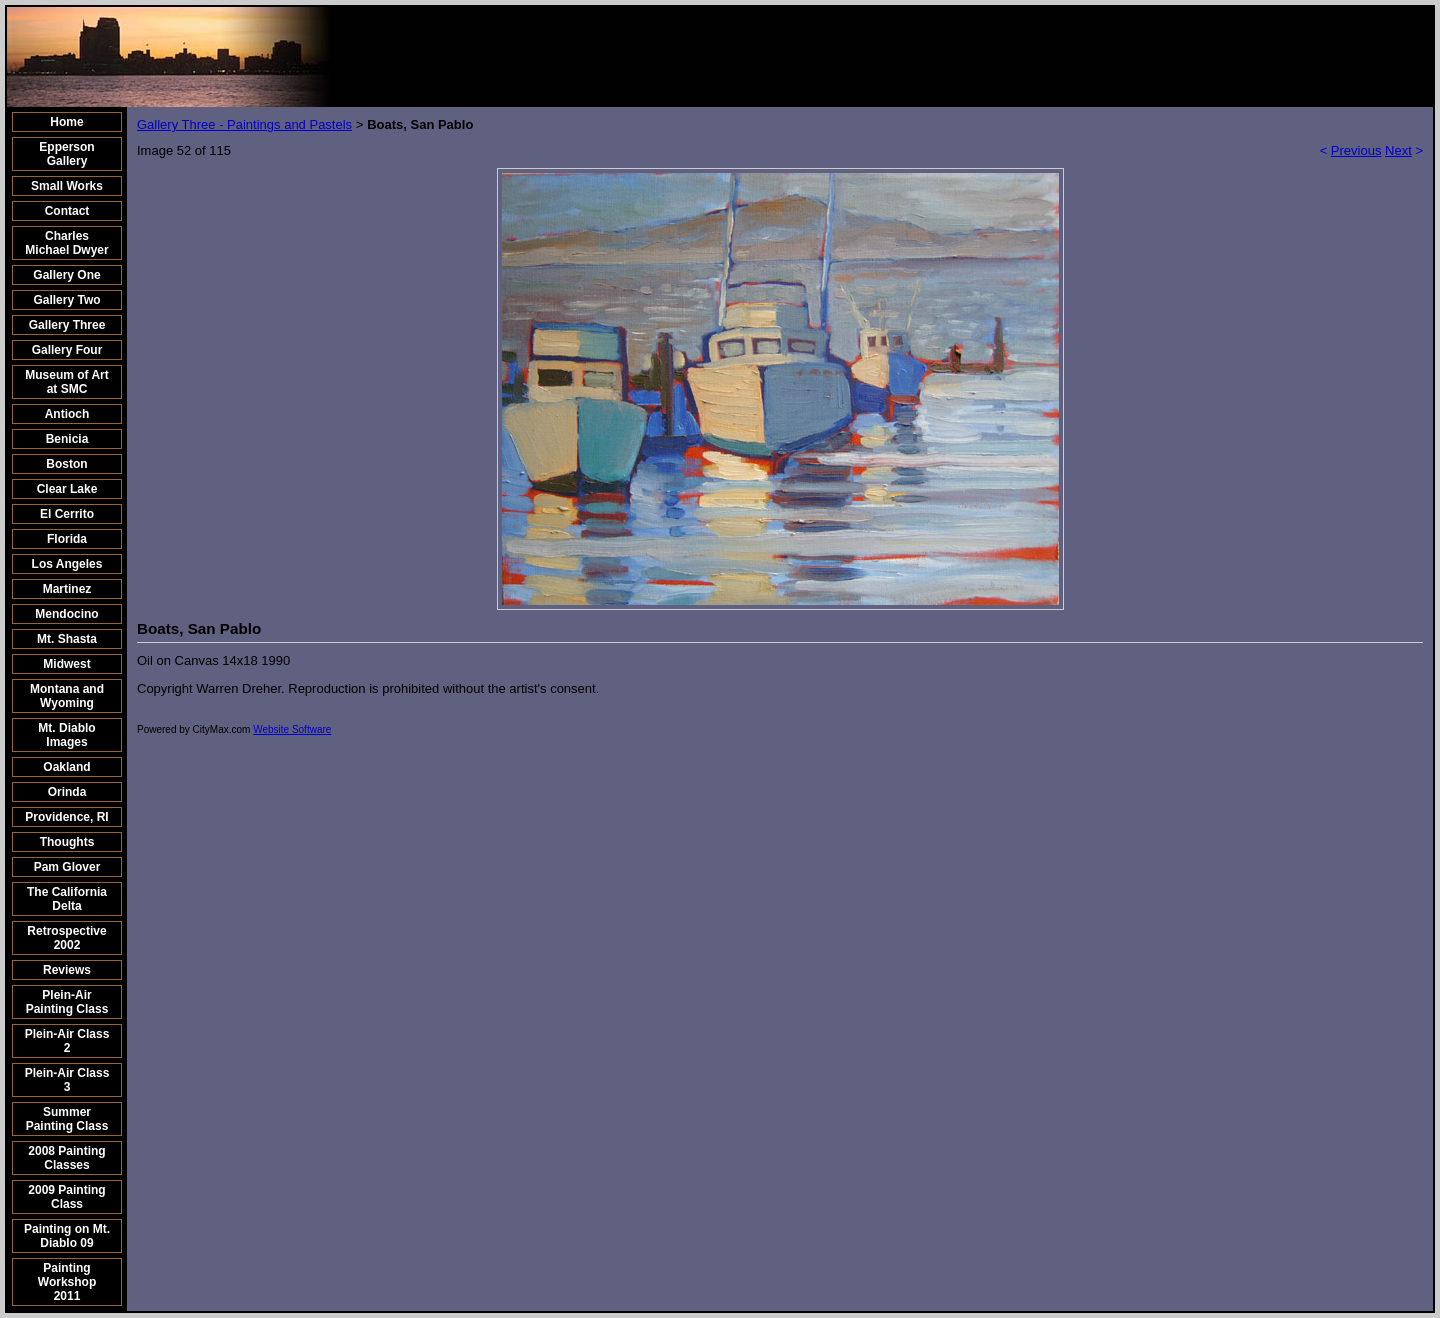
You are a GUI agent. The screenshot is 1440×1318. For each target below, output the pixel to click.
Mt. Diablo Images (66, 735)
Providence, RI (66, 817)
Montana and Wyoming (67, 696)
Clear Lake (67, 489)
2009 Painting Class (66, 1197)
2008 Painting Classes (66, 1158)
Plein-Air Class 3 (67, 1080)
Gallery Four (67, 350)
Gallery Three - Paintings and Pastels (244, 124)
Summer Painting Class (67, 1119)
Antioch (67, 414)
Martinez (67, 589)
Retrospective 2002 (66, 938)
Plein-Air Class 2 (67, 1041)
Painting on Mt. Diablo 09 (67, 1236)
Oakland (66, 767)
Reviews (67, 970)
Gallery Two (66, 300)
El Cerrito (67, 514)
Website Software (292, 729)
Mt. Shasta (67, 639)
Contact (67, 211)
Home (66, 122)
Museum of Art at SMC (67, 382)
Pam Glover (67, 867)
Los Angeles (67, 564)
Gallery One (66, 275)
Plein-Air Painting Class (67, 1002)
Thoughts (67, 842)
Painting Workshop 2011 (67, 1282)
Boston (66, 464)
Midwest (66, 664)
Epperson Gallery (66, 154)
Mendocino (66, 614)
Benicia (67, 439)
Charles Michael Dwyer (66, 243)
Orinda (67, 792)
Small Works (67, 186)
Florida (67, 539)
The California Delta (67, 899)
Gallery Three (67, 325)
